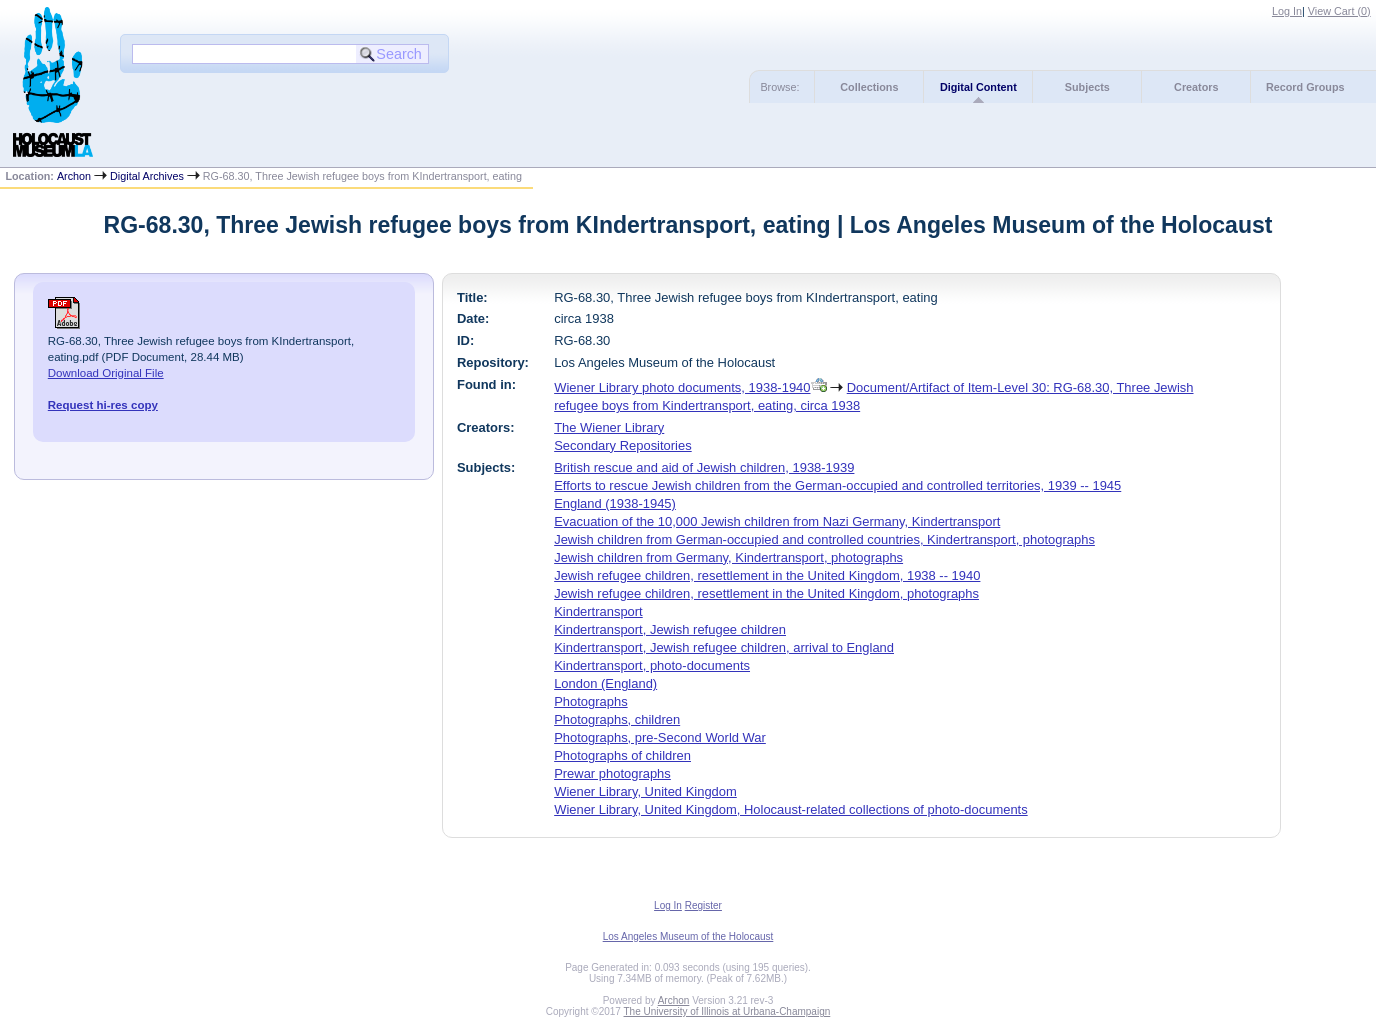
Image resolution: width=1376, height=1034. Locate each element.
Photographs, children (617, 719)
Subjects (1087, 87)
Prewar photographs (612, 773)
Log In (1287, 11)
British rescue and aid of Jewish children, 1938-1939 (704, 467)
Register (703, 905)
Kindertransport (598, 611)
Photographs (590, 701)
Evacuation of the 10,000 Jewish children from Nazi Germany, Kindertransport (777, 521)
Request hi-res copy (103, 405)
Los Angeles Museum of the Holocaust (688, 936)
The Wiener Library (609, 427)
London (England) (605, 683)
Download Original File (106, 373)
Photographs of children (622, 755)
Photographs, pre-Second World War (660, 737)
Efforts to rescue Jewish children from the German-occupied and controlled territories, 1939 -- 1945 (837, 485)
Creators (1196, 87)
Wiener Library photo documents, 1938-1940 (682, 387)
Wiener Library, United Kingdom (645, 791)
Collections (869, 87)
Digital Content (978, 87)
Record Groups (1305, 87)
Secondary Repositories (623, 445)
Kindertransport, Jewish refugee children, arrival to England (724, 647)
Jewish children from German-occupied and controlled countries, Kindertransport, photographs (824, 539)
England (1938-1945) (615, 503)
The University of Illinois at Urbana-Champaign (727, 1011)
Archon (74, 176)
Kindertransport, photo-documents (652, 665)
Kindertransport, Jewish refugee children (670, 629)
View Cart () (1339, 11)
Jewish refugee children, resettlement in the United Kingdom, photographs (766, 593)
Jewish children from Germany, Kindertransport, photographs (728, 557)
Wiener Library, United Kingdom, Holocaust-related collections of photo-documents (791, 809)
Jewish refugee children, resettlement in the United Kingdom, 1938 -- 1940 (767, 575)
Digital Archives (147, 176)
